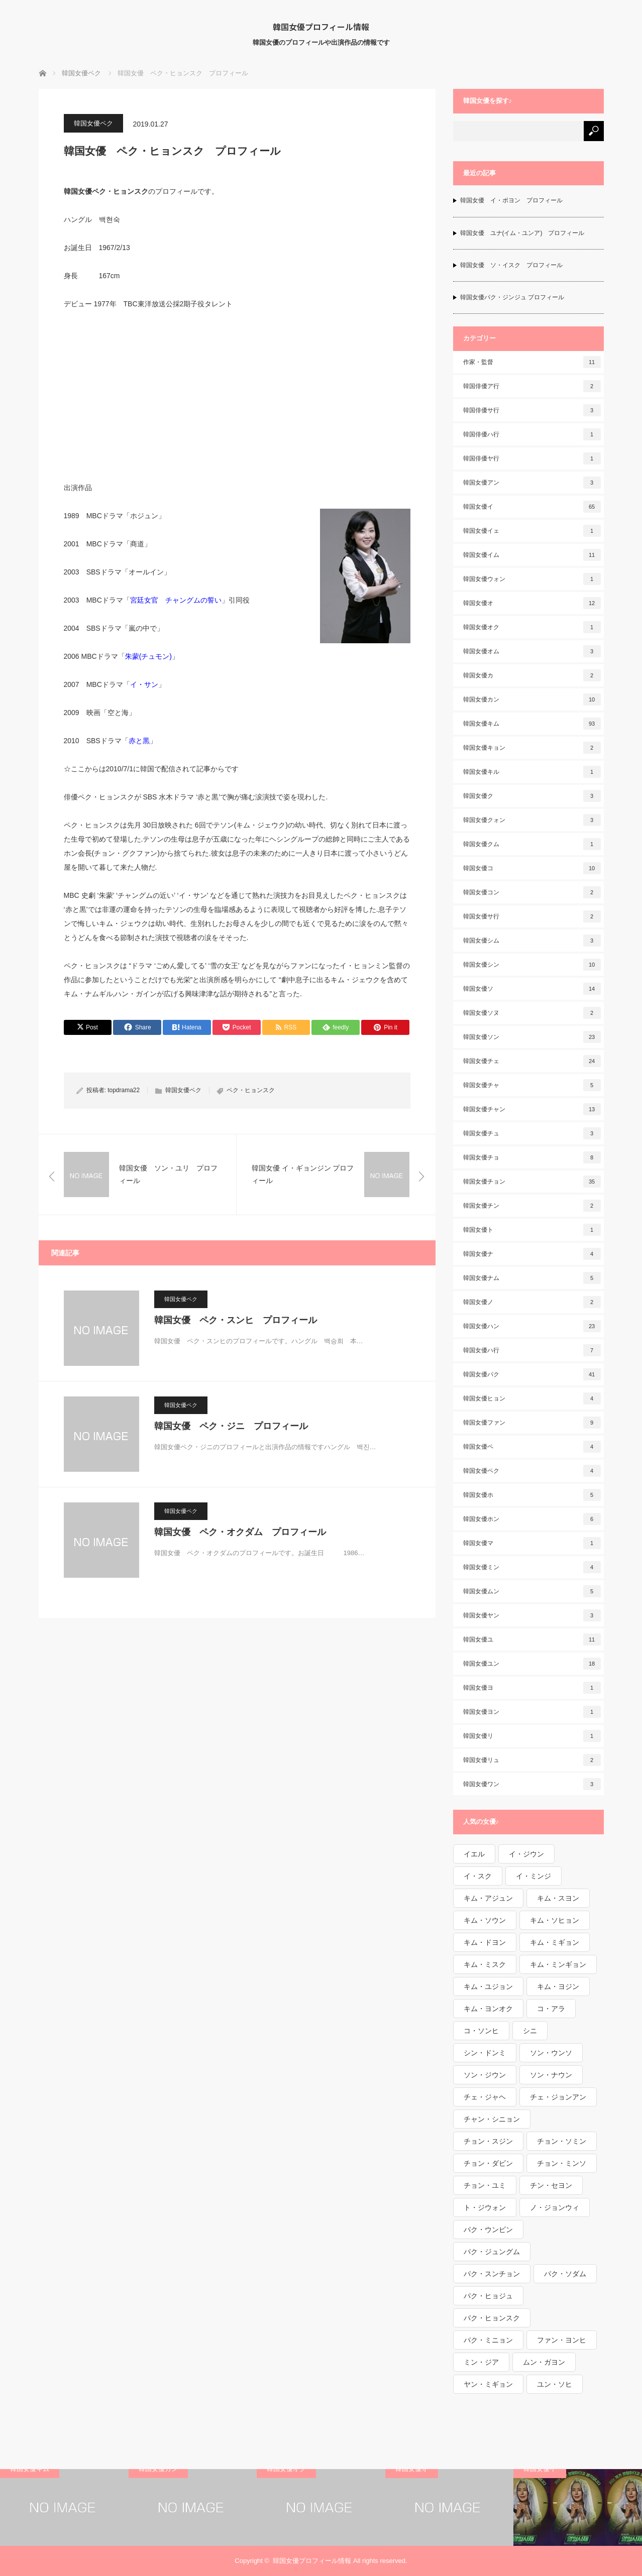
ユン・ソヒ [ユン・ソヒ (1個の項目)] (554, 2384)
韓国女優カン (532, 699)
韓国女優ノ (532, 1302)
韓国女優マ (532, 1543)
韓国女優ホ (532, 1495)
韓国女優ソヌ (532, 1013)
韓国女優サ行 (532, 916)
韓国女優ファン (532, 1423)
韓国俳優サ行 (532, 410)
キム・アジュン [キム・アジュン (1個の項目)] (488, 1898)
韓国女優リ (532, 1736)
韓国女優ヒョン (532, 1398)
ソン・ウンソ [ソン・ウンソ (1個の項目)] (551, 2053)
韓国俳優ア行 (532, 386)
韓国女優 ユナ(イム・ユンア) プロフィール (522, 233)
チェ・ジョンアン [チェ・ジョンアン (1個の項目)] (558, 2097)
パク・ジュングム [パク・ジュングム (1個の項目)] (492, 2252)
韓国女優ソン (532, 1037)
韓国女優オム (532, 651)
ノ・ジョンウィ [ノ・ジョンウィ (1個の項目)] (554, 2207)
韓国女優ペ (532, 1447)
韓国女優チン (532, 1206)
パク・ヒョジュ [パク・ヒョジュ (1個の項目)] (488, 2296)
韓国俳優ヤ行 (532, 458)
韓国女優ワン (532, 1784)
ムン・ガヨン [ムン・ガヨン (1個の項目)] (544, 2362)
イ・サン (144, 684)
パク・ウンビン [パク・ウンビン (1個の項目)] (488, 2230)
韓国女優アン (532, 483)
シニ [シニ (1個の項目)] (530, 2031)
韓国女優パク (532, 1374)
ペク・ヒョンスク (251, 1090)
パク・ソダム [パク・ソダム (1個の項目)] (565, 2274)
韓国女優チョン (532, 1182)
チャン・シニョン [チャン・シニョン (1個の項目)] (492, 2119)
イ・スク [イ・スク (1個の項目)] (478, 1876)
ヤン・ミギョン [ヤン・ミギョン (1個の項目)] (488, 2384)
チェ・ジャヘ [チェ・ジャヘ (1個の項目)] (485, 2097)
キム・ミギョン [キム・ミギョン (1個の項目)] (554, 1942)
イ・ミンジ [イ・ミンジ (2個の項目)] (533, 1876)
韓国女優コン (532, 892)
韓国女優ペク (93, 123)
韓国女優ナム (532, 1278)
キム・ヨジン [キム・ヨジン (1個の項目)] (558, 1986)
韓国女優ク (532, 796)
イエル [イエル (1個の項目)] (474, 1854)
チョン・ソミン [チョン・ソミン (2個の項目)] (561, 2141)
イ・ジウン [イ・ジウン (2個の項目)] (526, 1854)
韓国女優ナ (532, 1254)
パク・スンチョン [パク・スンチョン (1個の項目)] (492, 2274)
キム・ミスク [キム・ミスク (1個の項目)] (485, 1964)
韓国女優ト (532, 1230)
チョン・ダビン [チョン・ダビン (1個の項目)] (488, 2163)
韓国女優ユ (532, 1639)
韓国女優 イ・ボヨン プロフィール (511, 200)
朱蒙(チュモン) (148, 656)
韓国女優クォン (532, 820)
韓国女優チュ (532, 1133)
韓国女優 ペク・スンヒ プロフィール (235, 1320)
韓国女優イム (532, 555)
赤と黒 (139, 741)
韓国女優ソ (532, 989)
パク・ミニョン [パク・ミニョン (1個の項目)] (488, 2340)
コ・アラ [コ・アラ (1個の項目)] (551, 2009)
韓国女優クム (532, 844)
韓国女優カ (532, 675)
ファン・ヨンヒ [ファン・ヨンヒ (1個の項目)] (561, 2340)
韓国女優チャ (532, 1085)
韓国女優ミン (532, 1567)
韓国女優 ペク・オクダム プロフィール (240, 1532)
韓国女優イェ (532, 531)
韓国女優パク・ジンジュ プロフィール (512, 297)
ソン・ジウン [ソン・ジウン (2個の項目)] (485, 2075)
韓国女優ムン (532, 1591)
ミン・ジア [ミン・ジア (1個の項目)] (481, 2362)
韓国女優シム (532, 940)
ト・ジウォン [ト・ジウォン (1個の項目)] (485, 2207)
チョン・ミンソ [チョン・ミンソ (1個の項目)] (561, 2163)
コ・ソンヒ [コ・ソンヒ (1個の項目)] (481, 2031)
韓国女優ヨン (532, 1712)
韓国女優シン (532, 965)
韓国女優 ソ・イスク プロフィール (511, 265)
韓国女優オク (532, 627)
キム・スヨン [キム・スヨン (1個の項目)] (558, 1898)
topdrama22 (124, 1090)
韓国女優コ (532, 868)
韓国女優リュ (532, 1760)
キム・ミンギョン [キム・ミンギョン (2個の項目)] (558, 1964)
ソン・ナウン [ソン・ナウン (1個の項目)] (551, 2075)
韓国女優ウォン (532, 579)
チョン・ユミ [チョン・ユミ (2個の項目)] (485, 2185)
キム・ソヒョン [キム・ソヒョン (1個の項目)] (554, 1920)
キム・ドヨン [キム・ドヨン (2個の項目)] (485, 1942)
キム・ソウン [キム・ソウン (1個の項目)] (485, 1920)
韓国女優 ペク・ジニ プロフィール (231, 1426)
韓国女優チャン (532, 1109)
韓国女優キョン (532, 748)
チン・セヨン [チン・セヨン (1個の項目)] (551, 2185)
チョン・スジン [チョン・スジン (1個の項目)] (488, 2141)
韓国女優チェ (532, 1061)
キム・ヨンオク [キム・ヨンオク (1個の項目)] (488, 2009)
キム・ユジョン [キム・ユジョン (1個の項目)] (488, 1986)
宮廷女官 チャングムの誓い (176, 600)
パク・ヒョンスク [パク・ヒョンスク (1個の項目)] (492, 2318)
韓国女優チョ (532, 1157)
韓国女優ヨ (532, 1688)
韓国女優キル (532, 772)
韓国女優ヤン (532, 1615)
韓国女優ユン (532, 1664)
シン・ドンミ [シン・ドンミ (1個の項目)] (485, 2053)
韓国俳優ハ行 (532, 434)
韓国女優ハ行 (532, 1350)
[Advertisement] (237, 395)
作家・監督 (532, 362)
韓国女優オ (532, 603)
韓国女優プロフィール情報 (321, 27)
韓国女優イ (532, 507)
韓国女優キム (532, 724)
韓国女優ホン (532, 1519)
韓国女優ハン (532, 1326)
